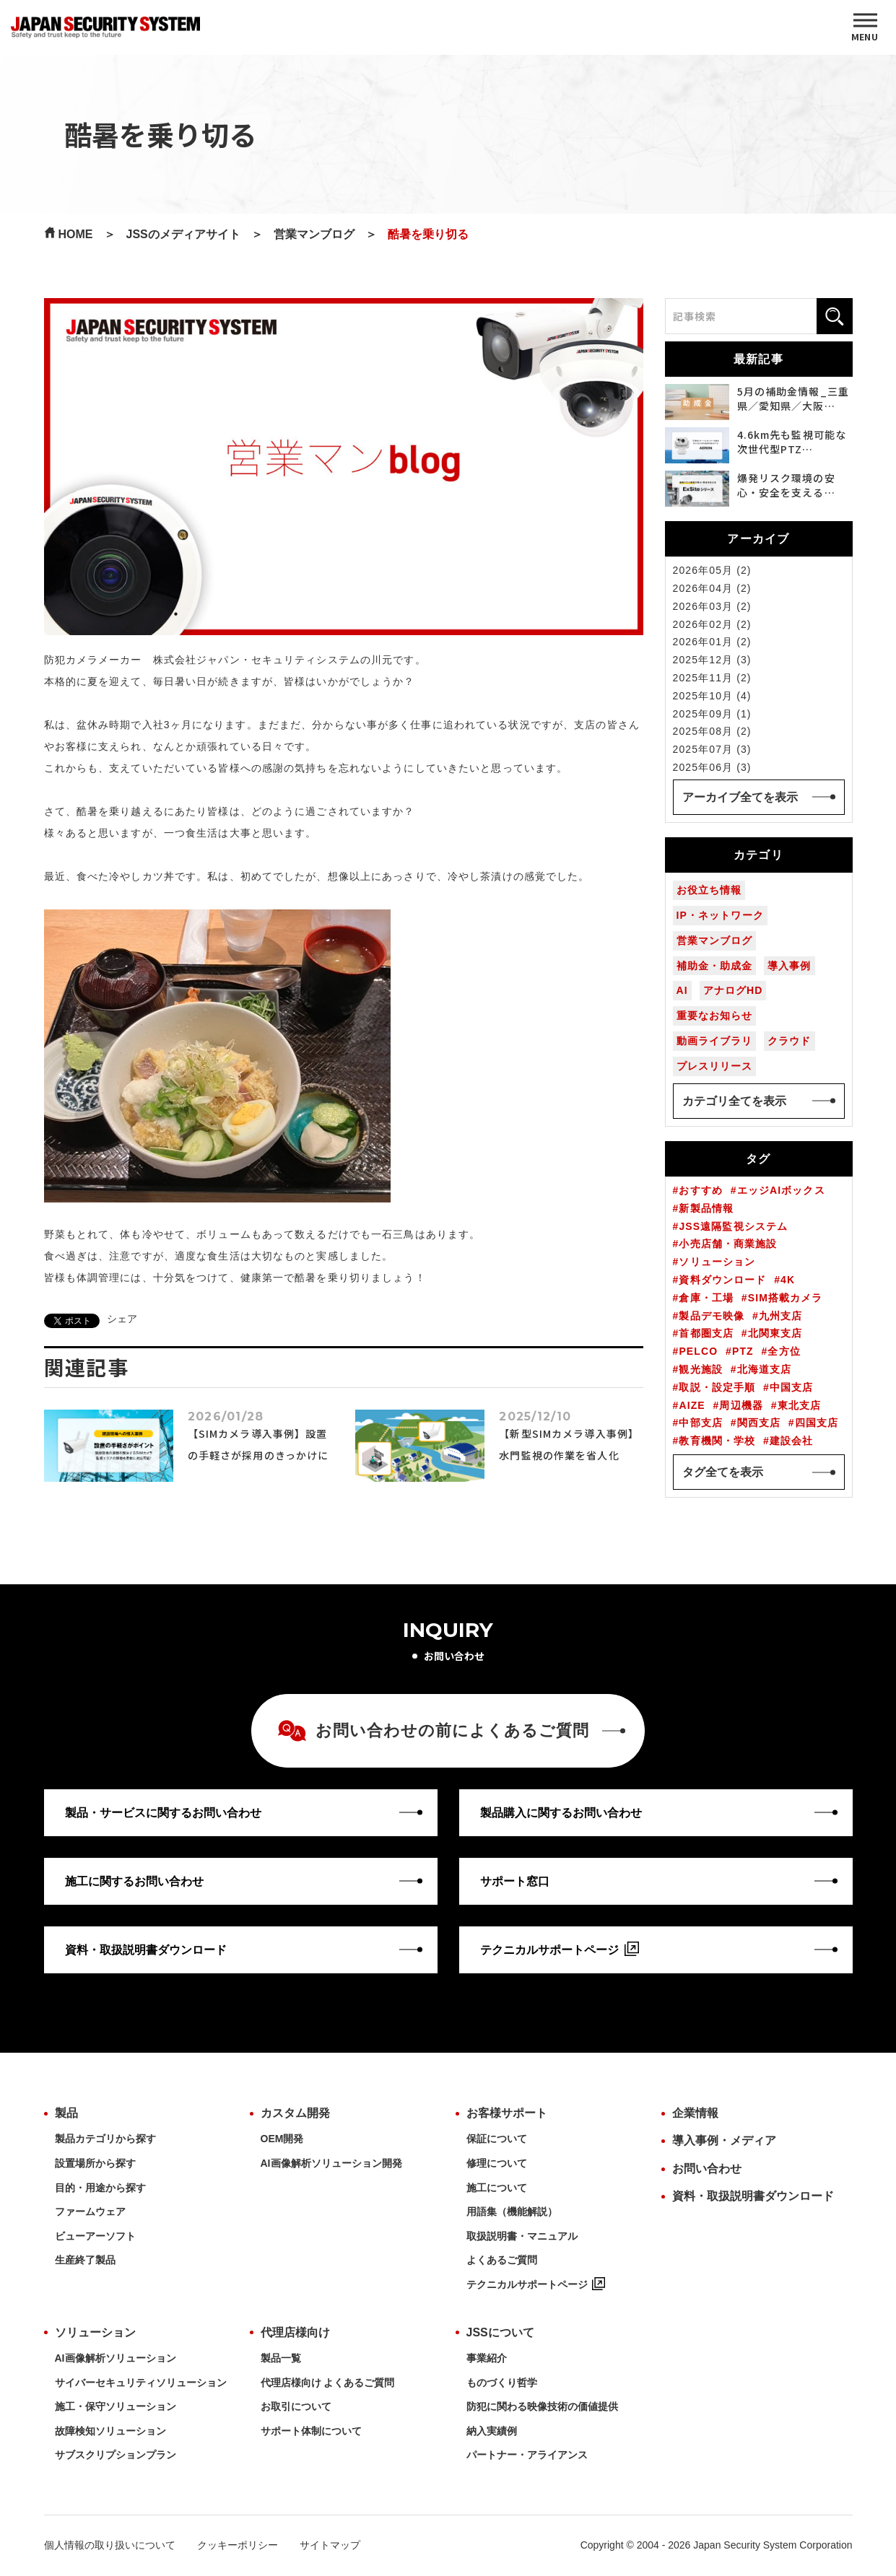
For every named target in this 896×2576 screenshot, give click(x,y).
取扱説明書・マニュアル (522, 2236)
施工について (496, 2187)
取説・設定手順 (717, 1387)
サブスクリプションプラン (115, 2455)
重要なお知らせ (715, 1015)
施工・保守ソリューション (115, 2406)
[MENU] (865, 27)
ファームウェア (90, 2211)
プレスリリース (715, 1066)
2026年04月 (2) (712, 588)
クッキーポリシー (237, 2545)
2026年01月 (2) (712, 641)
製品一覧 (281, 2358)
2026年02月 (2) (712, 624)
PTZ (743, 1351)
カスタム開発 (295, 2113)
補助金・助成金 (715, 966)
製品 (66, 2113)
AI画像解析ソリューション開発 (331, 2163)
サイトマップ (330, 2545)
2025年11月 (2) (712, 678)
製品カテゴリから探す (105, 2138)
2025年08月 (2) (712, 731)
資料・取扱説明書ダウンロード (753, 2196)
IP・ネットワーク (720, 915)
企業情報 (695, 2113)
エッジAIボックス (781, 1190)
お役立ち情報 (709, 890)
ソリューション (717, 1261)
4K (787, 1279)
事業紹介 (486, 2358)
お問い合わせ (706, 2168)
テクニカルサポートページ (535, 2284)
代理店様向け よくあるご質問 (328, 2382)
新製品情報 (706, 1208)
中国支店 (791, 1387)
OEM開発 (282, 2138)
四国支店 (816, 1422)
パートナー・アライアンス (527, 2455)
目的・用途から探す (100, 2187)
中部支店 (700, 1422)
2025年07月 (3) (712, 749)
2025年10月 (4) (712, 696)
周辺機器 (740, 1405)
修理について (496, 2163)
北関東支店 (775, 1333)
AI (682, 990)
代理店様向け (295, 2332)
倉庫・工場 (706, 1298)
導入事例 (789, 966)
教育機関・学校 (717, 1440)
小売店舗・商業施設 (728, 1243)
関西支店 (758, 1422)
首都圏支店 (706, 1333)
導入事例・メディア (724, 2140)
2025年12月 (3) (712, 659)
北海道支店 (764, 1369)
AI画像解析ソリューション (115, 2358)
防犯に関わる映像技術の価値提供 (542, 2406)
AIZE (692, 1405)
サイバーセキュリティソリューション (141, 2382)
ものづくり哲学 (501, 2382)
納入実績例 (491, 2431)
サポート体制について (311, 2431)
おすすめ (700, 1190)
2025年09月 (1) (712, 714)
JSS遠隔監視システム (733, 1226)
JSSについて (500, 2332)
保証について (496, 2138)
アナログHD (733, 990)
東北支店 (799, 1405)
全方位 (783, 1351)
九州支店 (780, 1316)
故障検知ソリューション (110, 2431)
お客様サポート (506, 2113)
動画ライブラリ (715, 1041)
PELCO (698, 1351)
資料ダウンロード (722, 1279)
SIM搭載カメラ (785, 1298)
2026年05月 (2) (712, 570)
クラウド (789, 1041)
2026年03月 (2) (712, 606)
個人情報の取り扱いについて (109, 2545)
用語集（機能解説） (511, 2211)
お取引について (296, 2406)
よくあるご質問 (501, 2260)
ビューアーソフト (95, 2236)
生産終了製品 (85, 2260)
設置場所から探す (95, 2163)
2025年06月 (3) (712, 767)
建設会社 (791, 1440)
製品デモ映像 (711, 1316)
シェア (122, 1318)
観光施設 (700, 1369)
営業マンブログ (715, 940)
